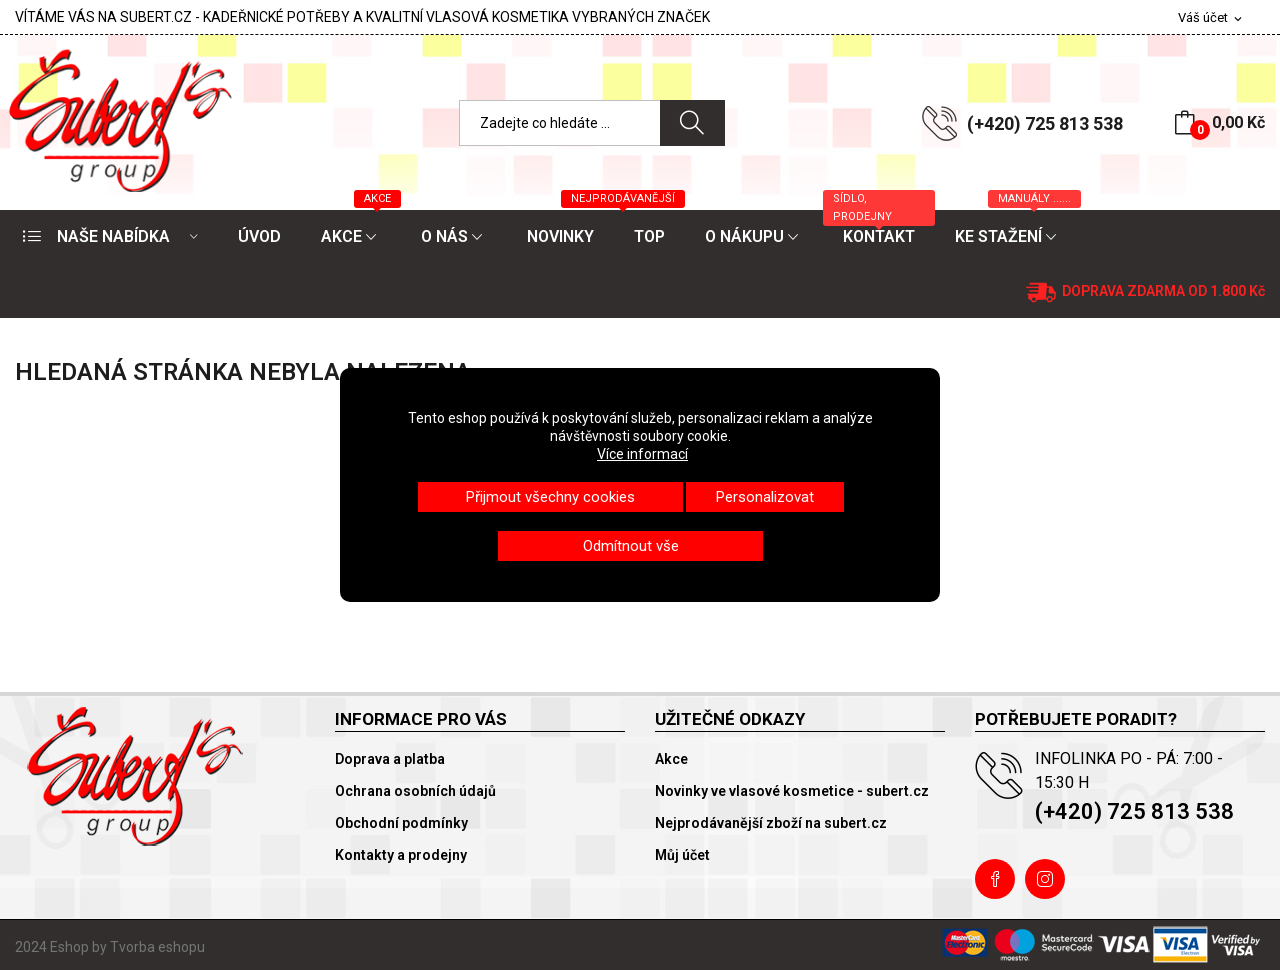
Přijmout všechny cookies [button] (550, 497)
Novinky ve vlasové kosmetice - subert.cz (792, 791)
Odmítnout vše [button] (631, 546)
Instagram (1045, 879)
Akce (671, 759)
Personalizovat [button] (765, 497)
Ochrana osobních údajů (415, 791)
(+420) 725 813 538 (1045, 123)
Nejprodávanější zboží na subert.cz (771, 823)
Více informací (642, 454)
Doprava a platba (390, 759)
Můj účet (682, 855)
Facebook (995, 879)
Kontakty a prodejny (401, 855)
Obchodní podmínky (401, 823)
